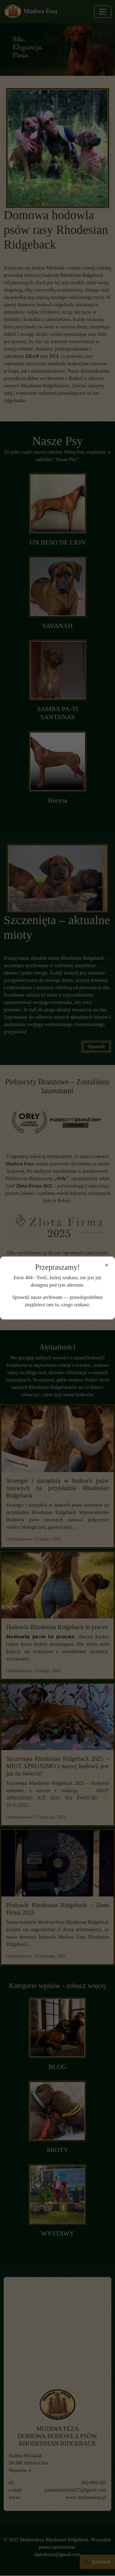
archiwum (53, 1297)
